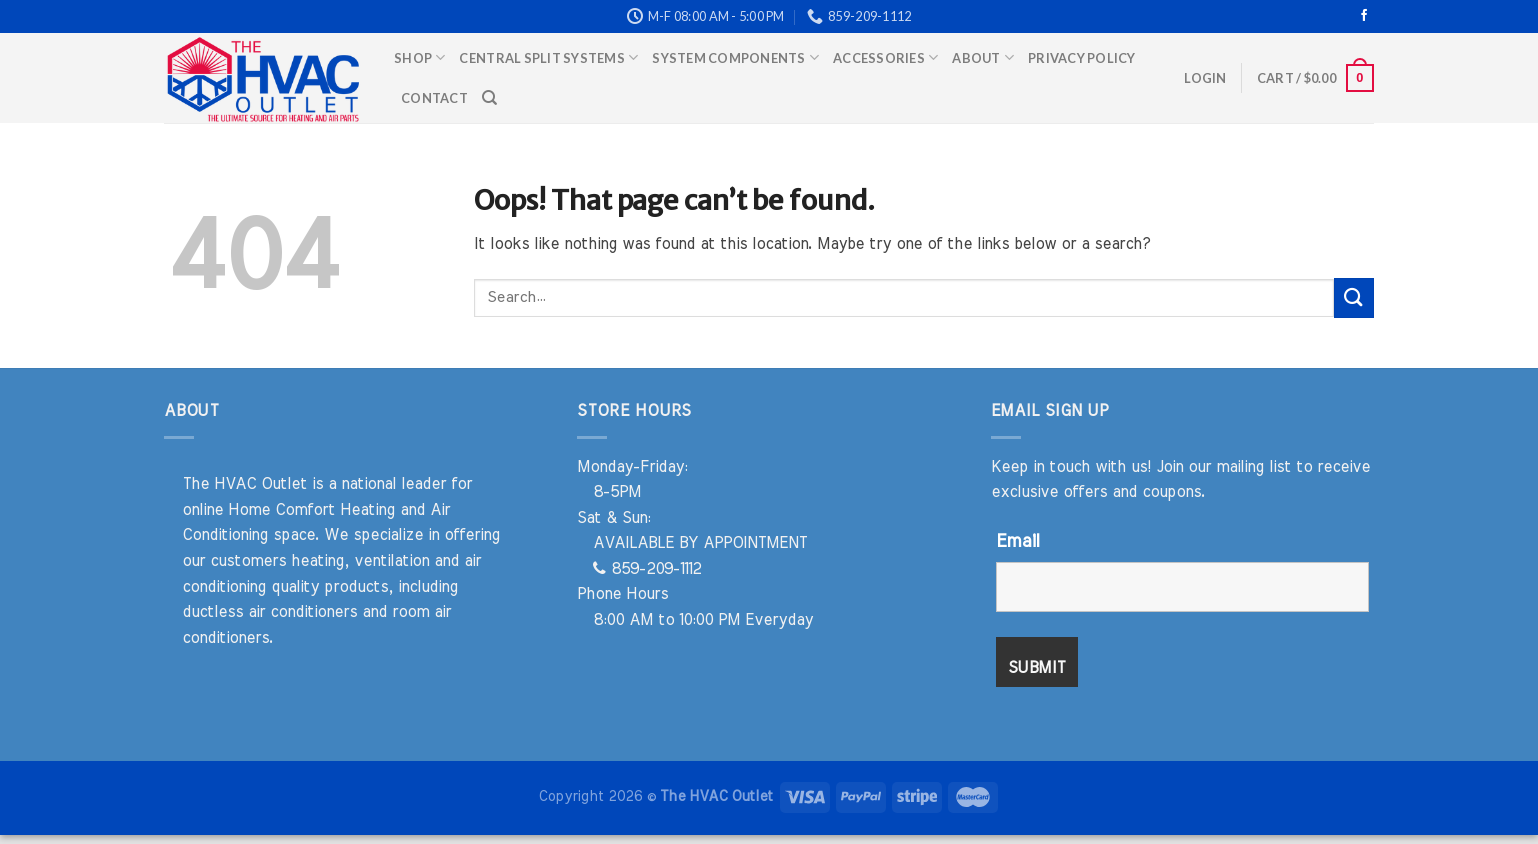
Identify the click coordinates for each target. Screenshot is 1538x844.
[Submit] (1354, 297)
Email (1017, 542)
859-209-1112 (647, 569)
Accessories (885, 57)
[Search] (489, 98)
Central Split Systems (548, 57)
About (983, 57)
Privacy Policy (1082, 58)
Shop (419, 57)
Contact (434, 98)
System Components (735, 57)
